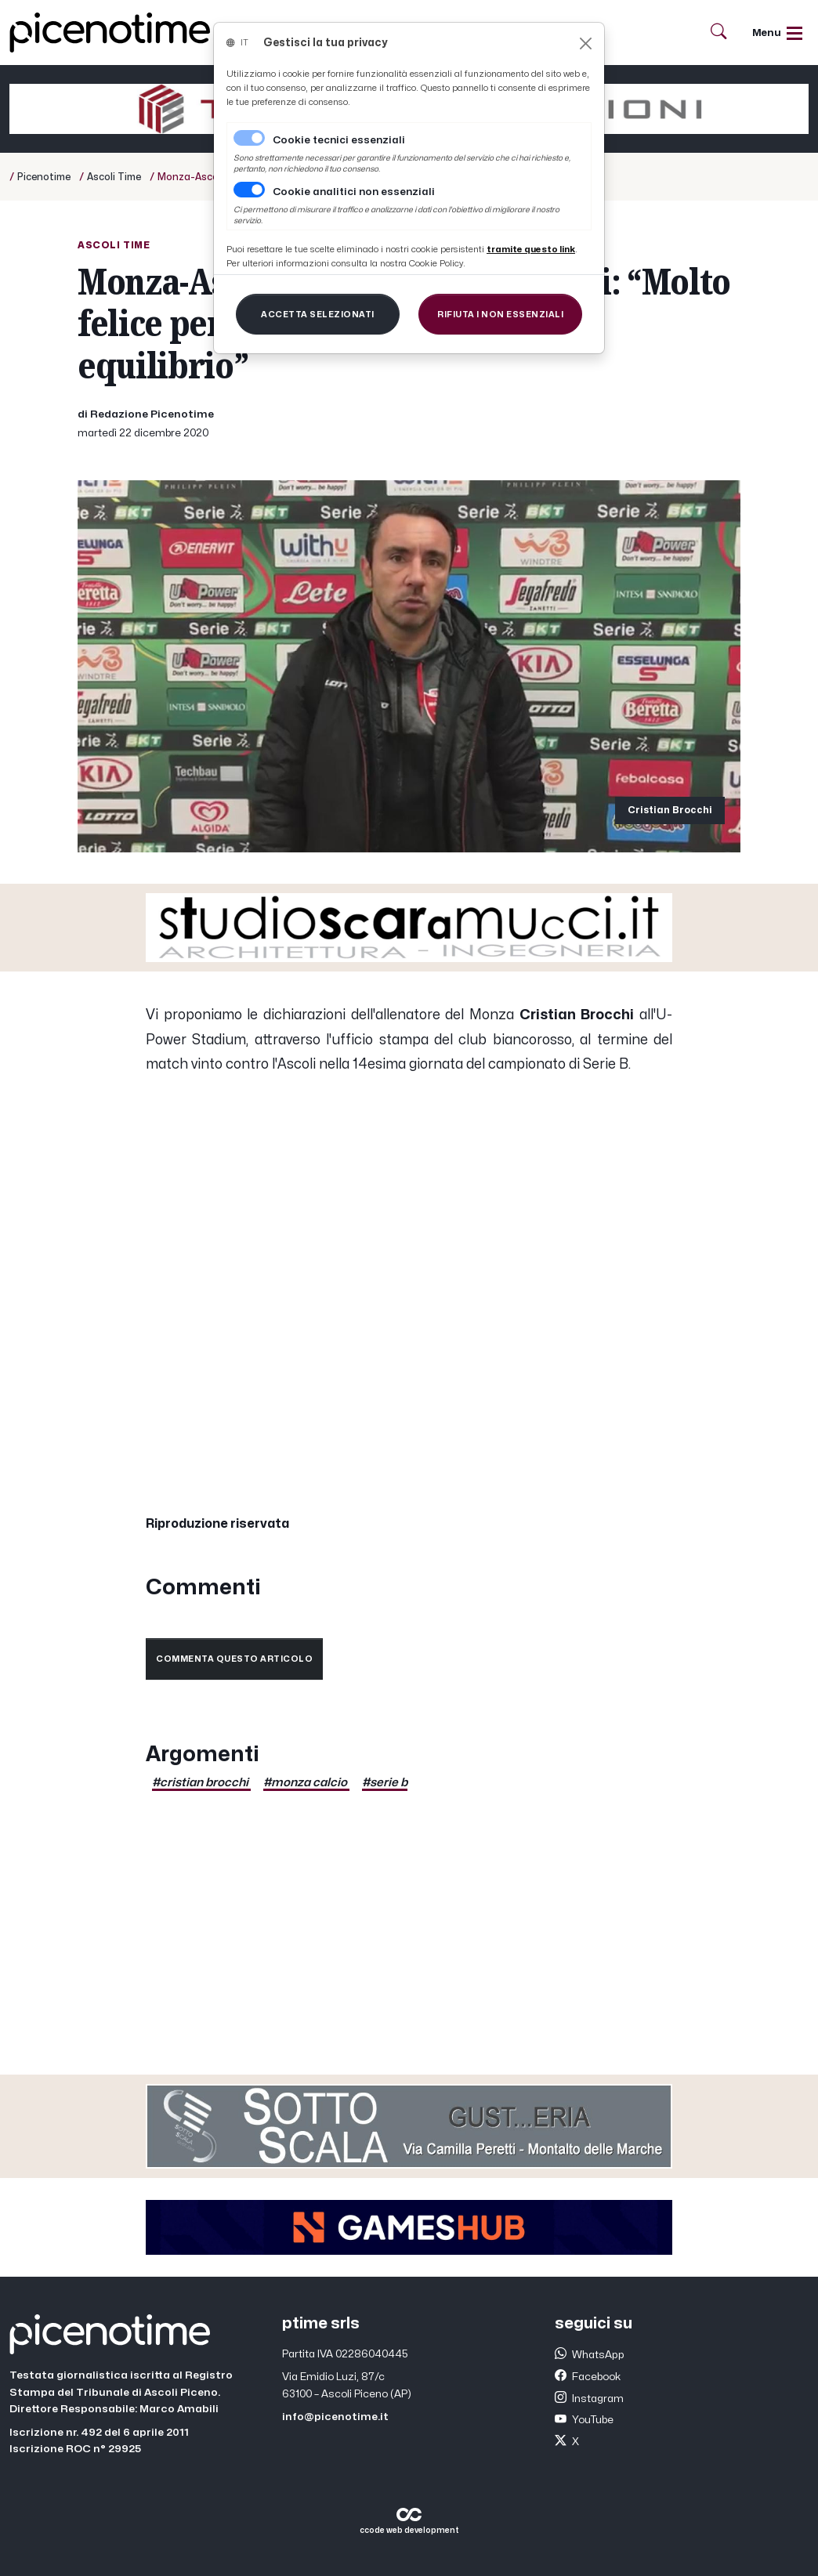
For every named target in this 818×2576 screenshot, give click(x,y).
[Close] (586, 43)
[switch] (249, 189)
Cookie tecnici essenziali (339, 140)
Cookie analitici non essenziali (354, 192)
